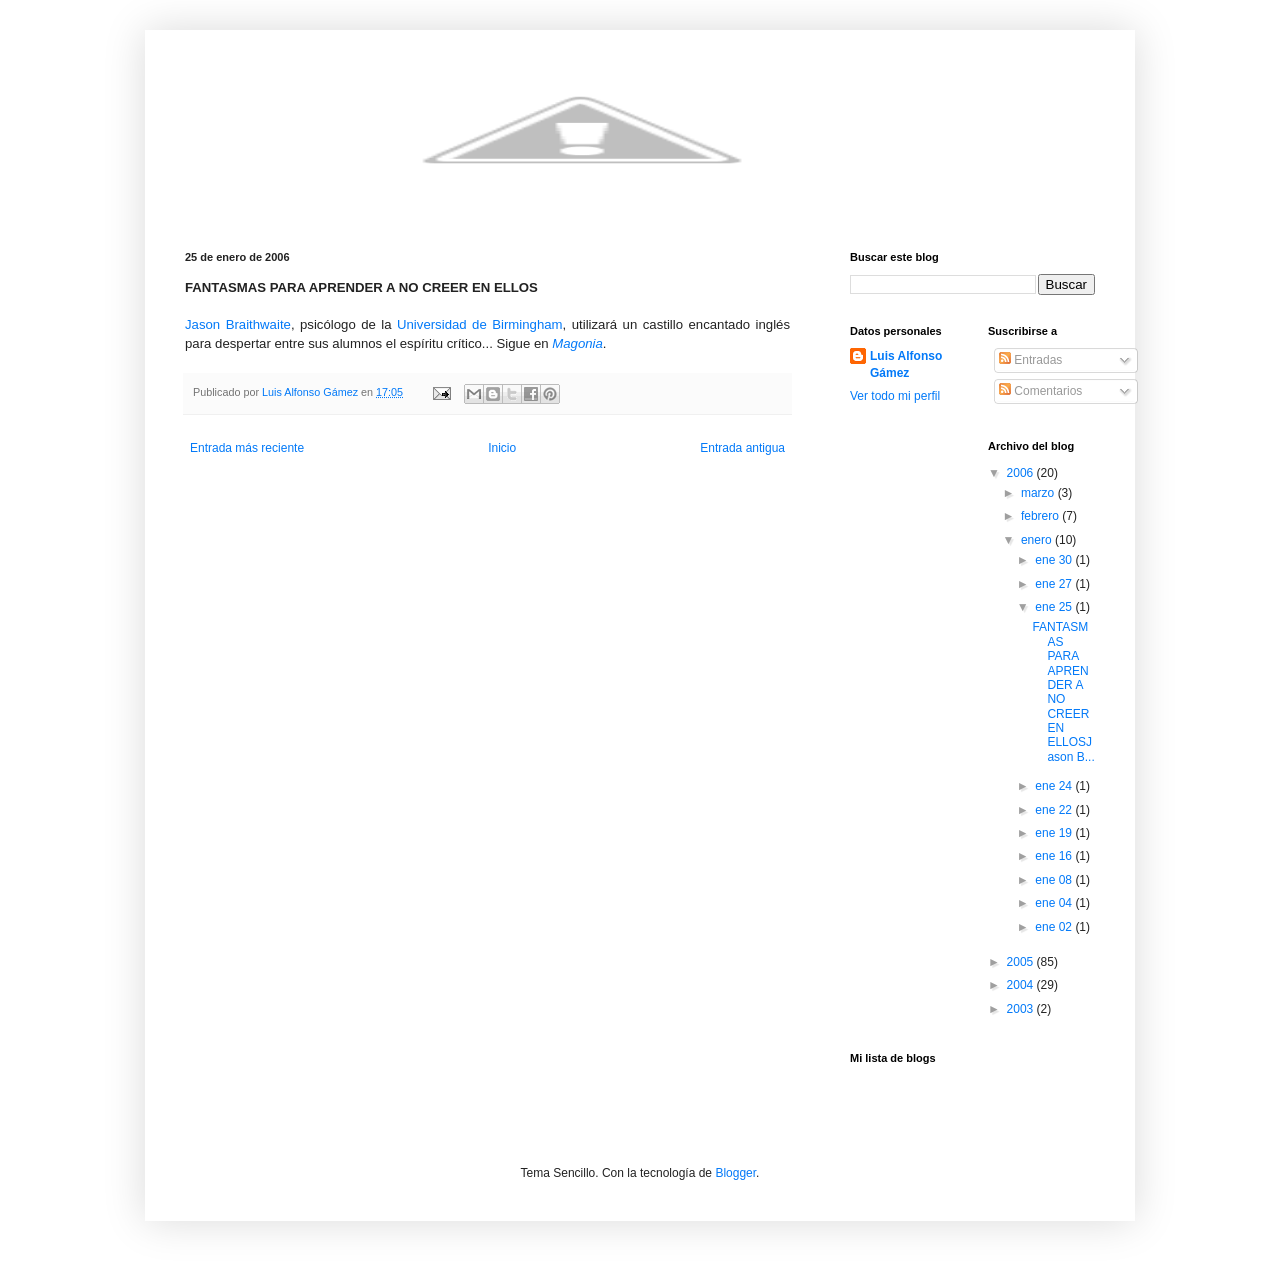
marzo (1039, 493)
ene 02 (1055, 927)
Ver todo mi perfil (895, 396)
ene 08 (1055, 880)
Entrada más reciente (247, 448)
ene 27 (1055, 584)
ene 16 (1055, 856)
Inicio (502, 448)
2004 (1022, 985)
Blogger (735, 1173)
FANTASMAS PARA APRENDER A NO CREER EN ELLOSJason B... (1063, 692)
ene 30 (1055, 560)
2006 (1022, 473)
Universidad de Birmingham (480, 324)
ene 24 (1055, 786)
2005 (1022, 962)
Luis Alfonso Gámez (906, 364)
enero (1038, 540)
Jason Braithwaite (238, 324)
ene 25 (1055, 607)
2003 (1022, 1009)
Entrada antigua (742, 448)
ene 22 (1055, 810)
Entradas (1030, 360)
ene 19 (1055, 833)
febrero (1041, 516)
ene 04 (1055, 903)
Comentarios (1040, 391)
